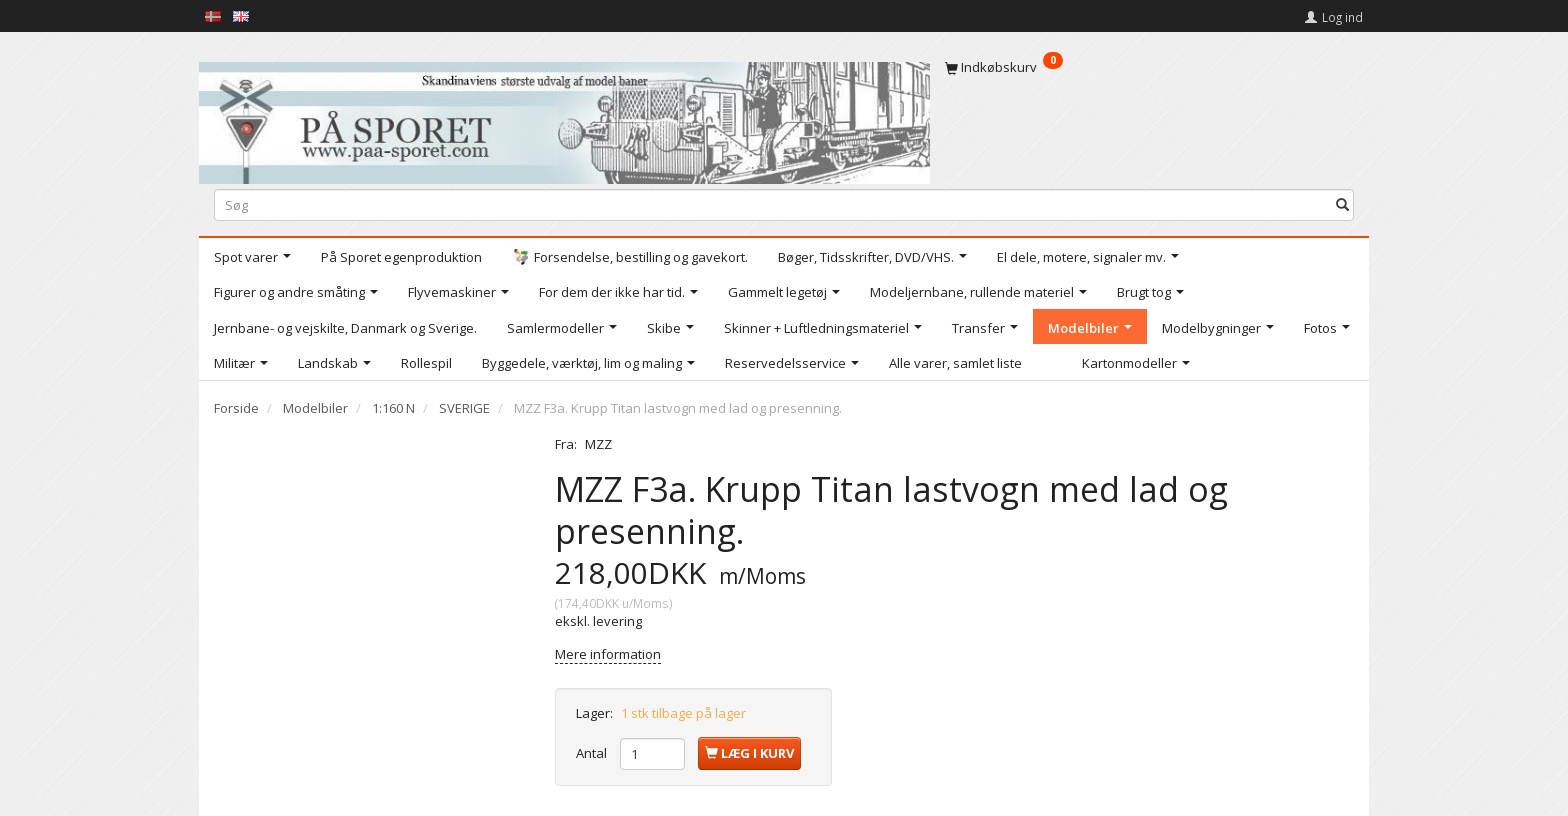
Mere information (608, 654)
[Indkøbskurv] (1149, 67)
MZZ (598, 444)
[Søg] (1342, 204)
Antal (593, 753)
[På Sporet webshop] (564, 118)
